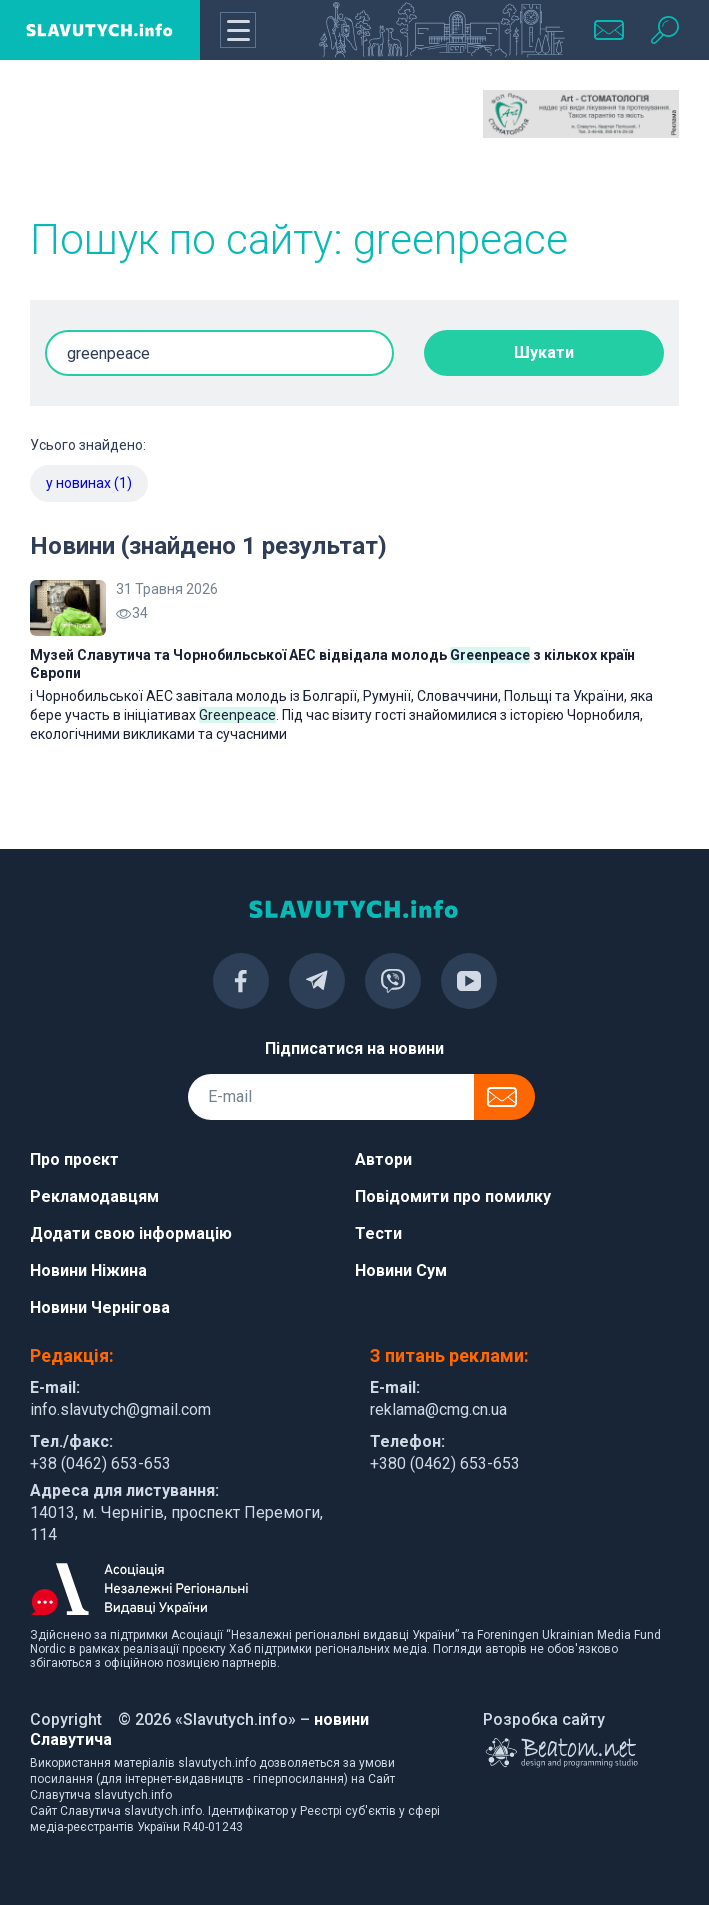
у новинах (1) (89, 483)
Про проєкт (74, 1159)
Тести (378, 1233)
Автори (383, 1159)
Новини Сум (401, 1270)
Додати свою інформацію (131, 1233)
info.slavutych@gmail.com (120, 1409)
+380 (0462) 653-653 (445, 1463)
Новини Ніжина (88, 1270)
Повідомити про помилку (453, 1196)
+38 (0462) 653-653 (100, 1463)
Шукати (544, 352)
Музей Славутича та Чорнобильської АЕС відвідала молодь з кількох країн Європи (332, 664)
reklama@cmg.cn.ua (438, 1409)
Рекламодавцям (94, 1196)
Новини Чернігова (100, 1307)
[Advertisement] (128, 140)
